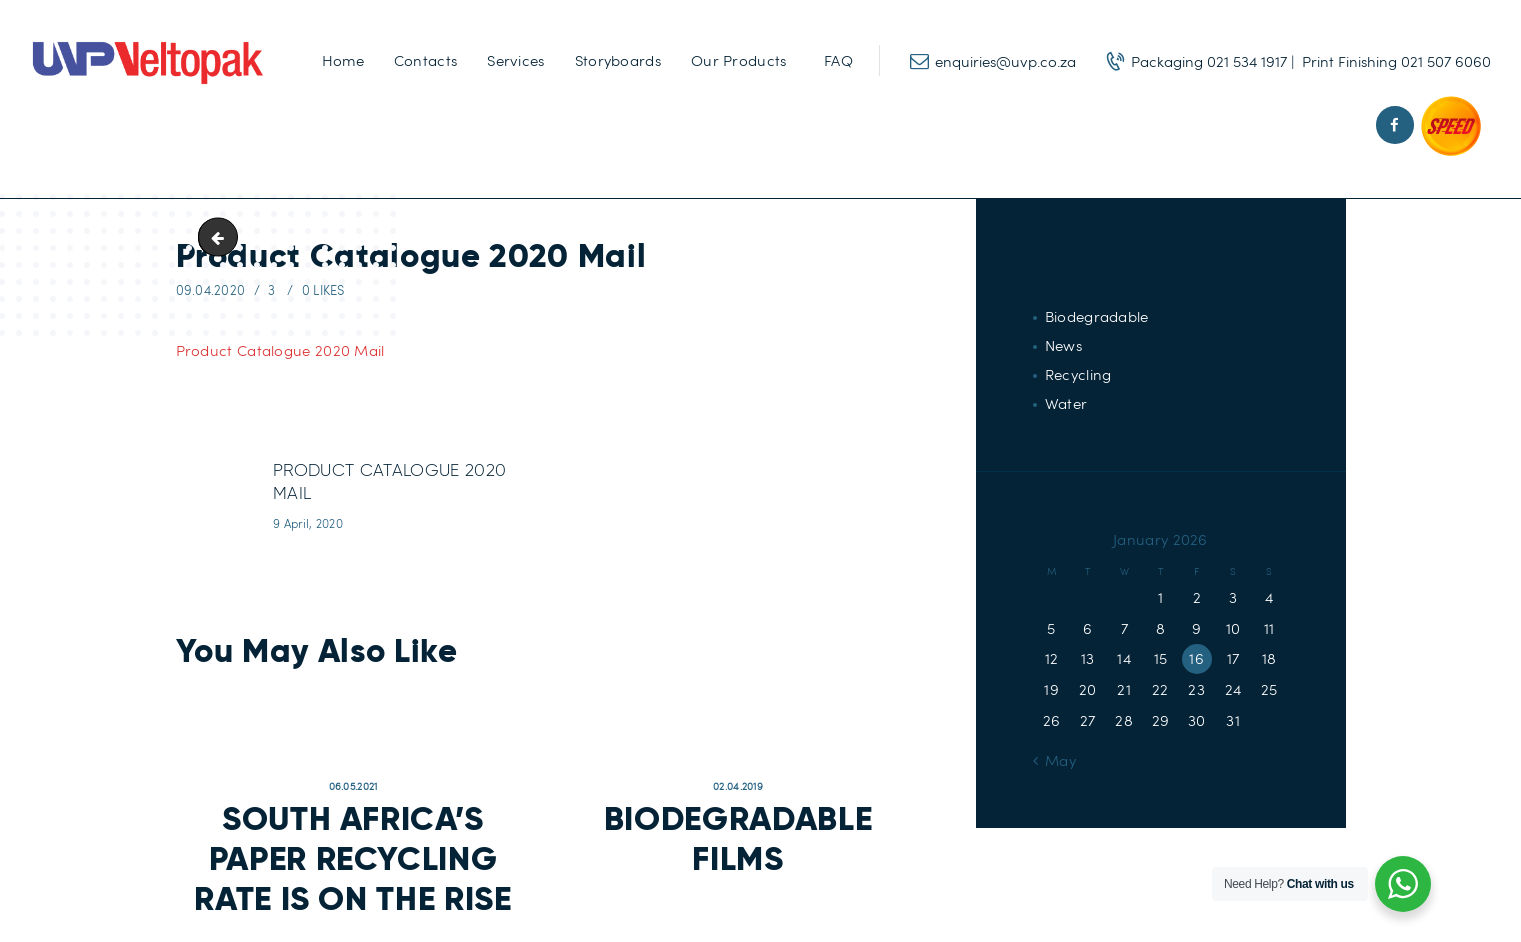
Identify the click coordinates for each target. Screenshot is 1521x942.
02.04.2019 (738, 786)
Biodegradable (1097, 316)
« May (1054, 760)
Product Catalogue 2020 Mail (280, 350)
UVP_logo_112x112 (222, 237)
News (1063, 345)
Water (1066, 403)
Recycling (1078, 374)
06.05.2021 (353, 786)
